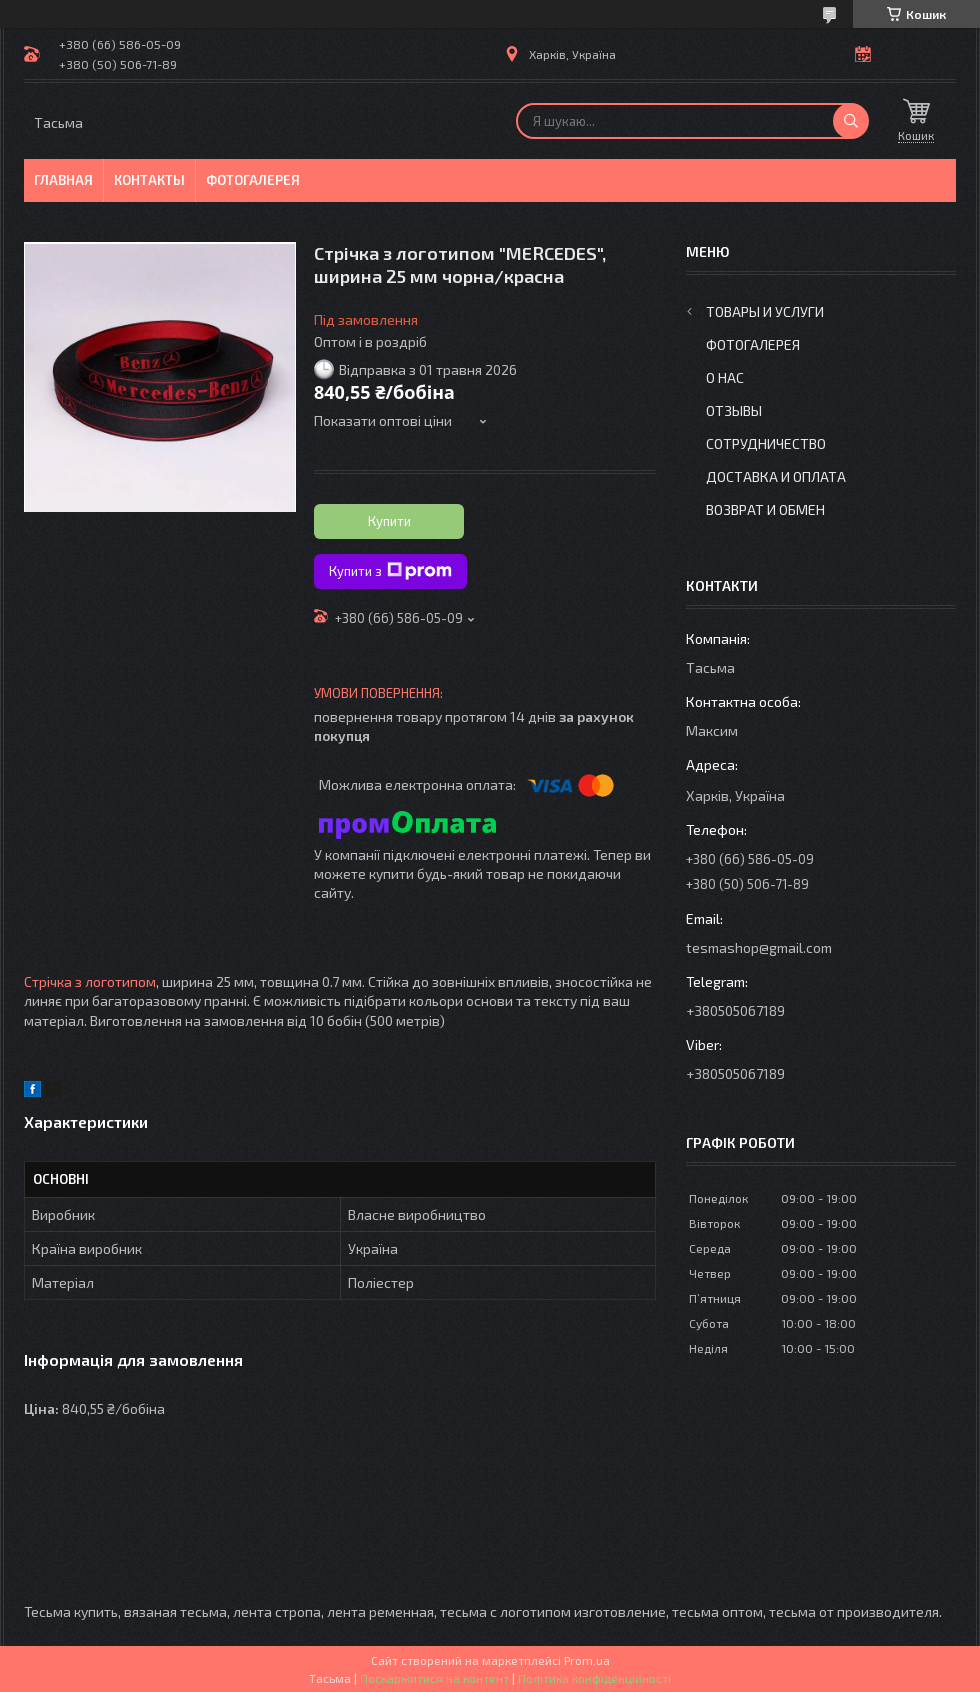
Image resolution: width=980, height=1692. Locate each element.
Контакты (149, 180)
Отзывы (734, 410)
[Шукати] (851, 121)
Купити (389, 521)
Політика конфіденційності (594, 1678)
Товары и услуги (765, 311)
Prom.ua (587, 1660)
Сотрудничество (766, 443)
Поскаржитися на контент (434, 1678)
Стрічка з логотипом (90, 981)
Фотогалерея (253, 180)
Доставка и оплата (776, 476)
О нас (725, 377)
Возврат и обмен (765, 509)
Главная (63, 180)
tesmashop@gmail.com (759, 947)
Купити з (390, 571)
